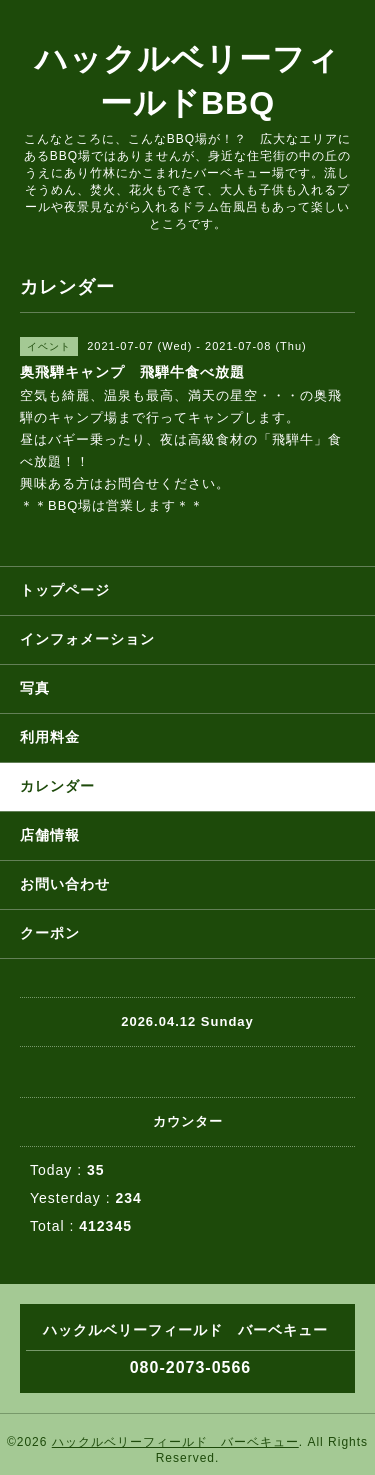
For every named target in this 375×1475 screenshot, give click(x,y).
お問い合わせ (65, 884)
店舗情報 (50, 835)
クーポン (50, 933)
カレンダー (57, 786)
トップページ (65, 590)
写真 (35, 688)
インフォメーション (87, 639)
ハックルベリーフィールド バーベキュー (175, 1442)
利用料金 (50, 737)
